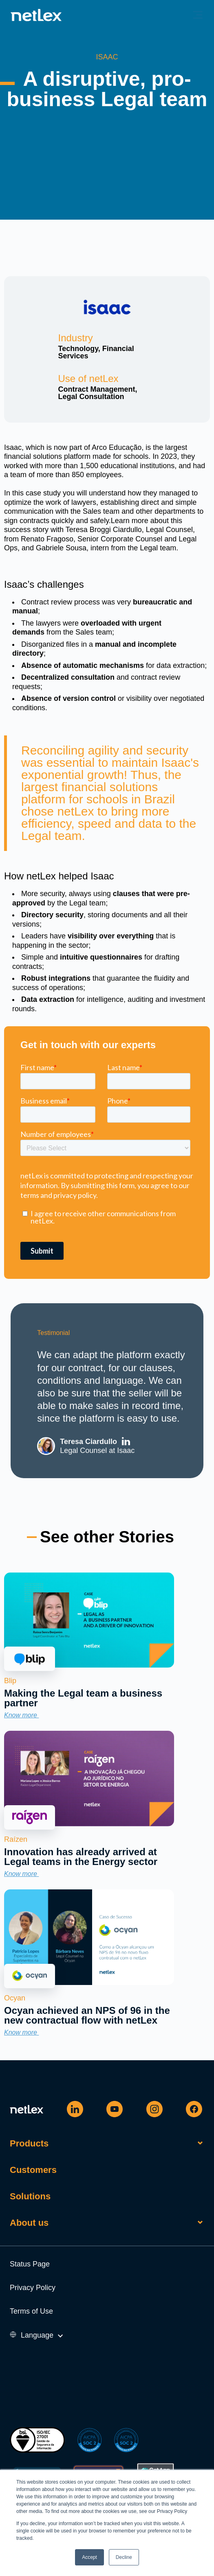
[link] (89, 1665)
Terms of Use (31, 2311)
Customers (33, 2170)
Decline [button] (124, 2557)
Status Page (30, 2264)
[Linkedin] (75, 2109)
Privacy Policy (32, 2288)
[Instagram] (154, 2109)
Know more (24, 1715)
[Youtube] (114, 2109)
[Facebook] (194, 2109)
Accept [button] (89, 2557)
